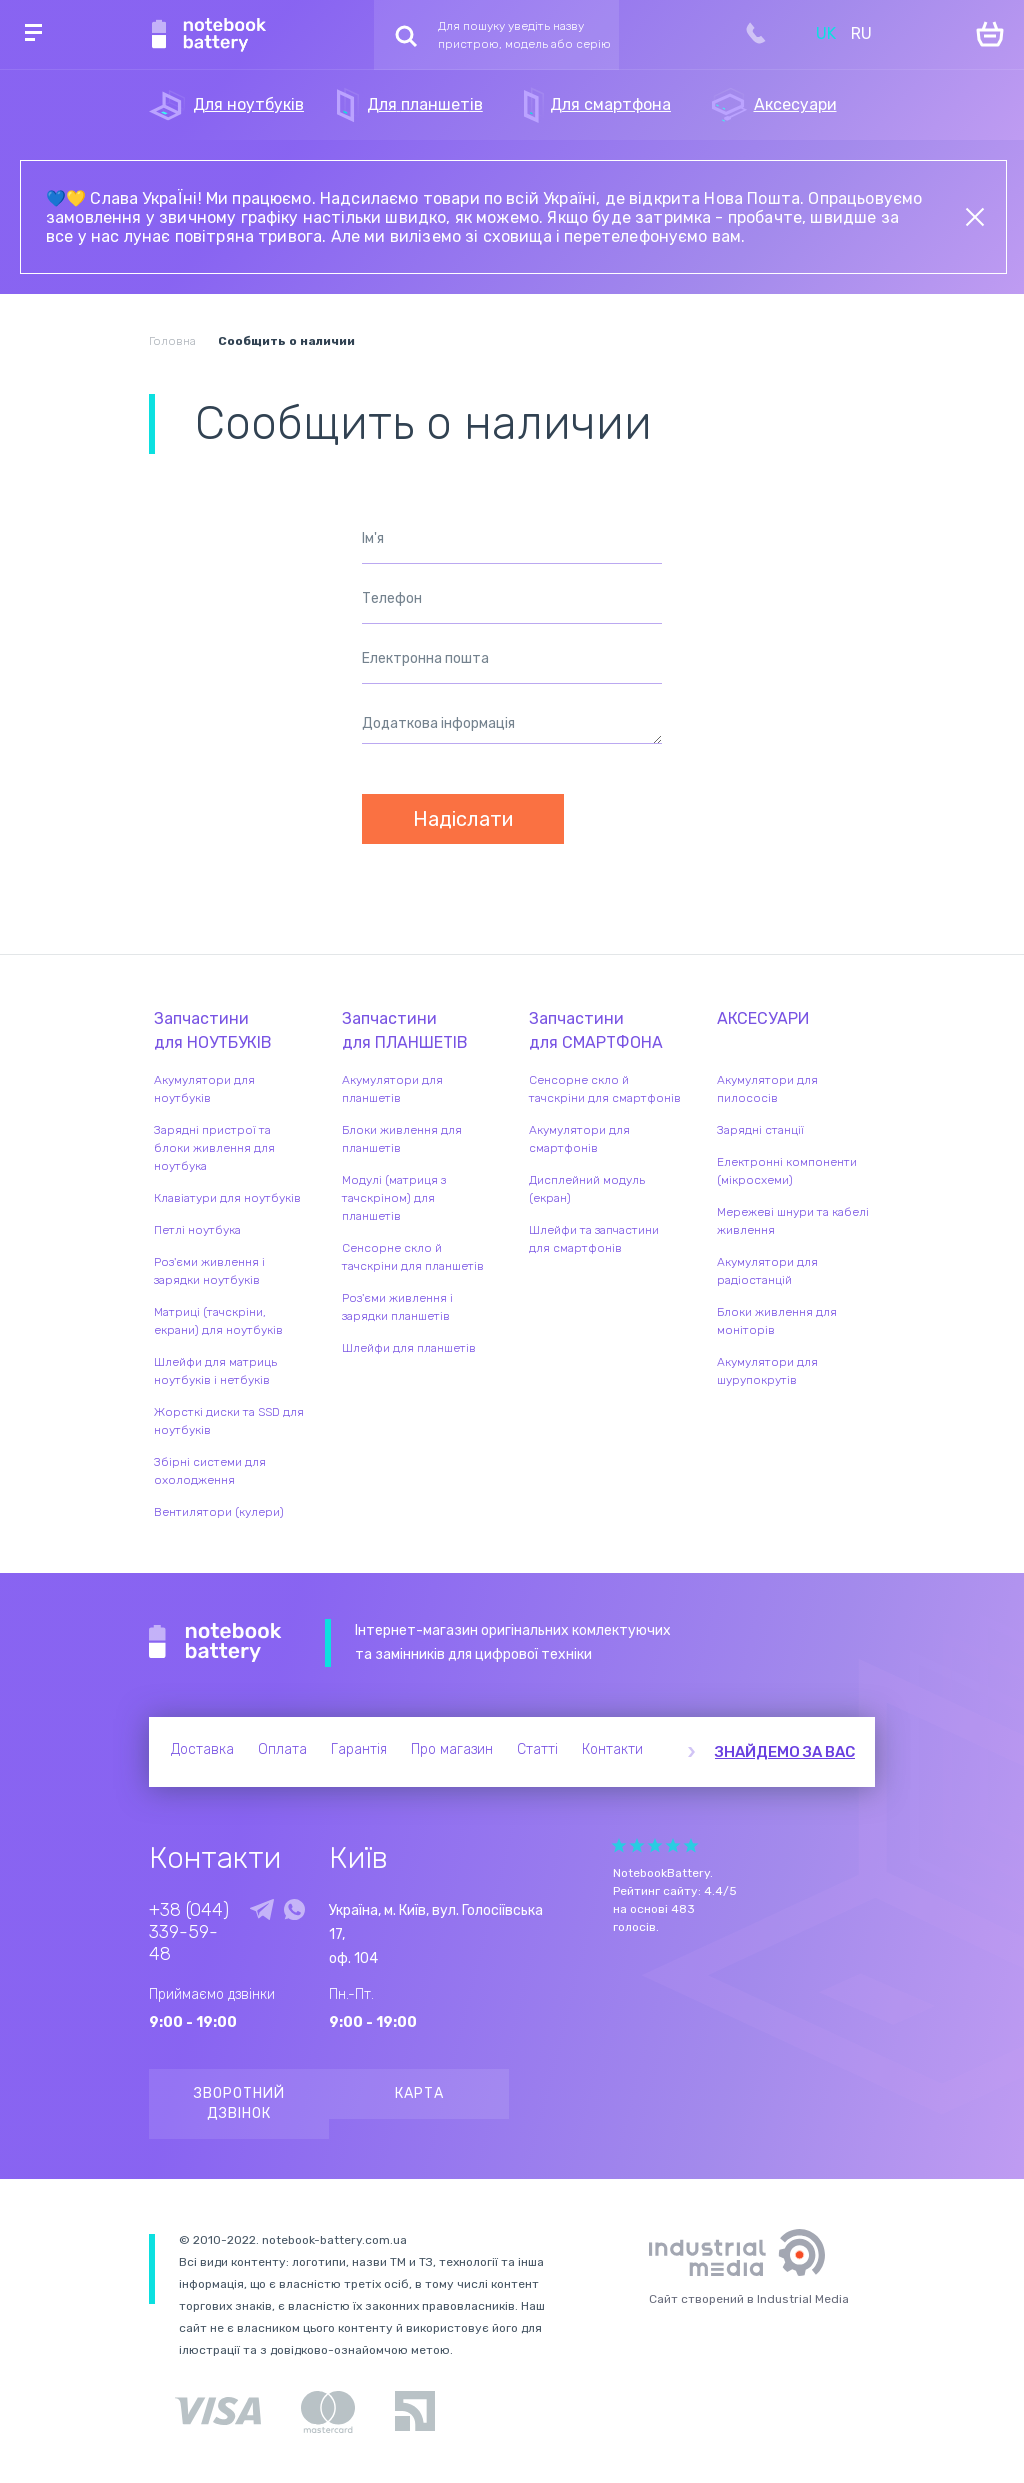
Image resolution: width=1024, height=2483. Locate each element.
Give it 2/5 (637, 1845)
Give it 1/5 (619, 1845)
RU (861, 33)
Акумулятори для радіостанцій (767, 1271)
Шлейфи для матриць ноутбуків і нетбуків (215, 1371)
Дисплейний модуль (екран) (587, 1189)
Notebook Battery (215, 1643)
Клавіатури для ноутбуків (227, 1198)
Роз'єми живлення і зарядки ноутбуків (209, 1271)
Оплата (282, 1749)
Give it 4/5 (673, 1845)
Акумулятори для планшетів (392, 1089)
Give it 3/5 (655, 1845)
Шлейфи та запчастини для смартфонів (594, 1239)
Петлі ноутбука (197, 1230)
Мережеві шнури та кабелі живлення (793, 1221)
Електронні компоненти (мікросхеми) (787, 1171)
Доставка (202, 1749)
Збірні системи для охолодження (210, 1471)
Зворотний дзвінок (239, 2103)
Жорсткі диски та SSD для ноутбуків (229, 1421)
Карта (419, 2093)
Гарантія (359, 1749)
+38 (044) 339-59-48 (189, 1932)
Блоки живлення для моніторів (777, 1321)
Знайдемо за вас (785, 1752)
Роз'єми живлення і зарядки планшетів (397, 1307)
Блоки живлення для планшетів (402, 1139)
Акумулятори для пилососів (767, 1089)
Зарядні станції (760, 1130)
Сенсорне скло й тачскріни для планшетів (413, 1257)
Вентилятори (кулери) (219, 1512)
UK (826, 33)
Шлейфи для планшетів (409, 1348)
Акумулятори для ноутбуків (204, 1089)
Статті (537, 1749)
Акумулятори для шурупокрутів (767, 1371)
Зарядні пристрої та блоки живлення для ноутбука (214, 1148)
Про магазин (452, 1749)
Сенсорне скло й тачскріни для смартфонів (605, 1089)
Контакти (612, 1749)
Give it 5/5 (691, 1845)
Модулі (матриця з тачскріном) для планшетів (394, 1198)
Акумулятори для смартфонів (579, 1139)
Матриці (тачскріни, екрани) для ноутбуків (218, 1321)
